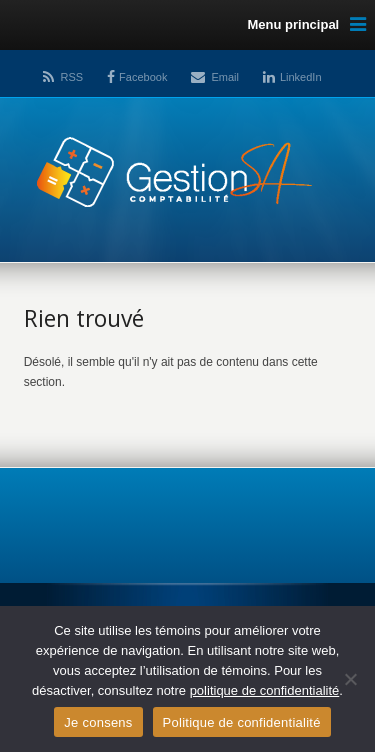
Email (225, 77)
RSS (71, 77)
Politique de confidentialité (242, 722)
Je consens (98, 722)
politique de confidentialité (265, 690)
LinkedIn (301, 77)
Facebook (143, 77)
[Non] (350, 679)
